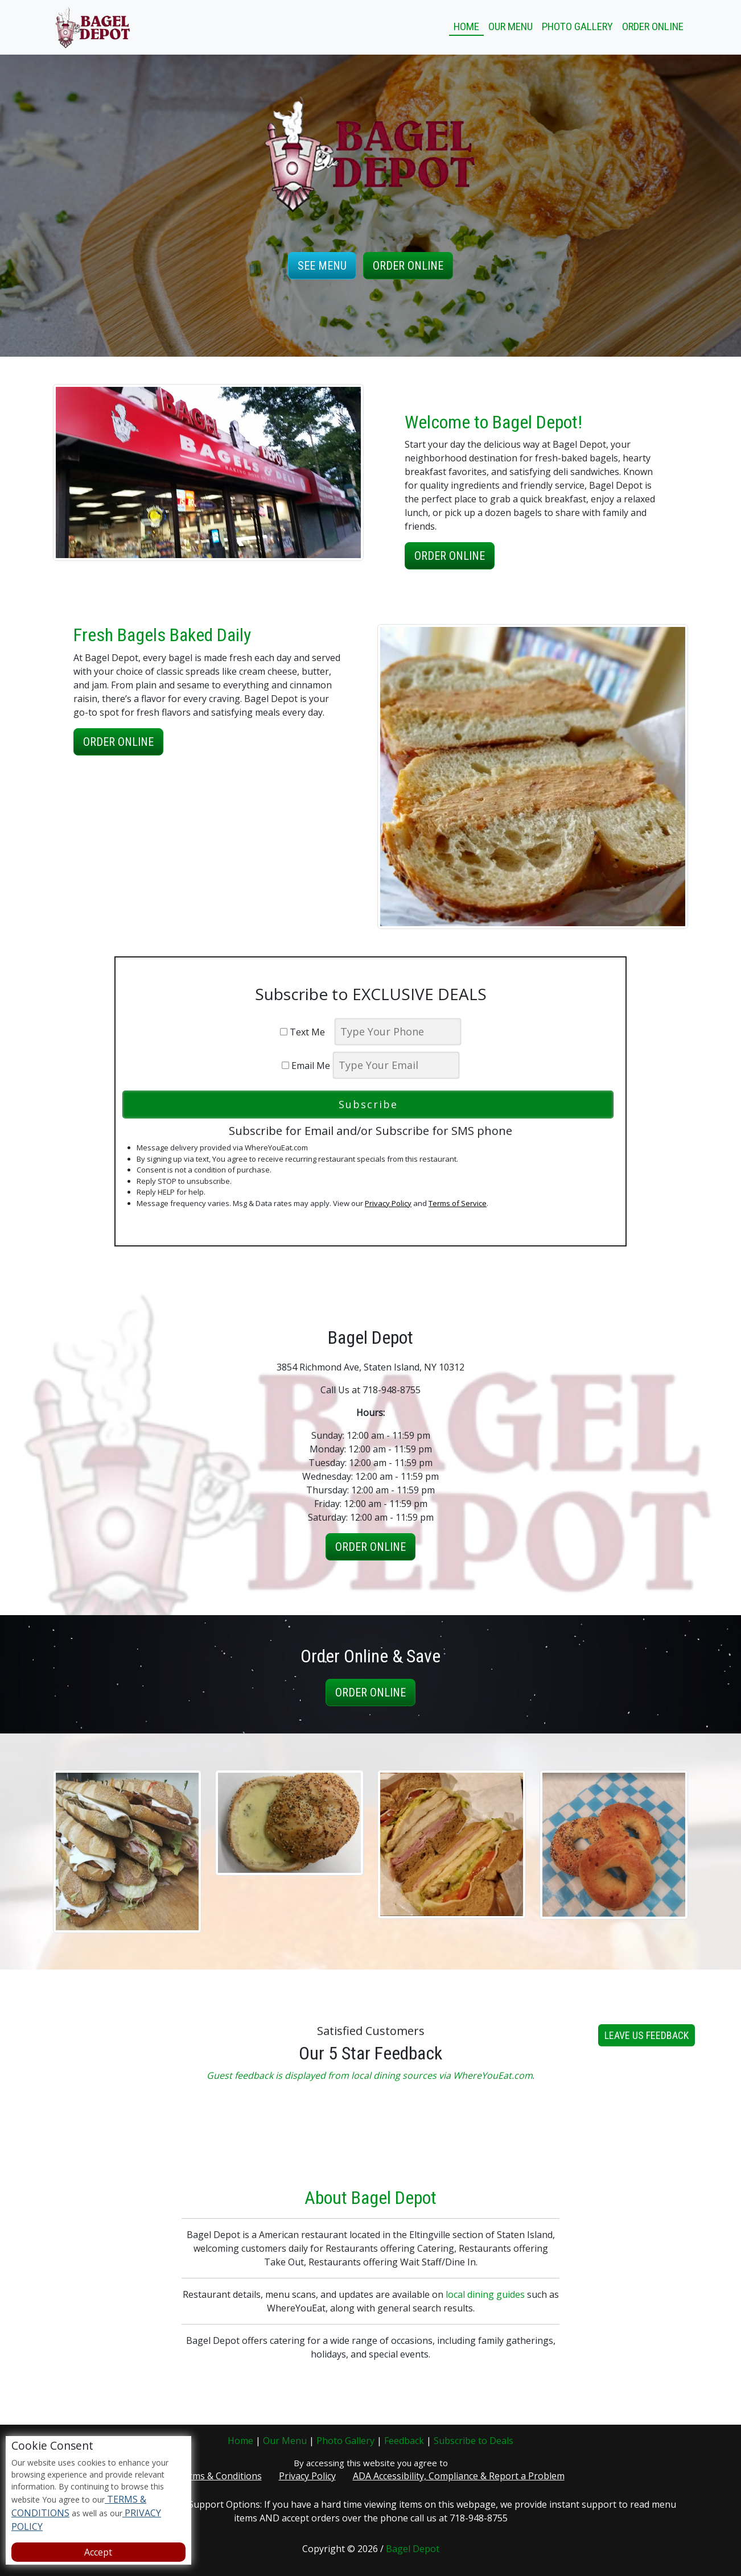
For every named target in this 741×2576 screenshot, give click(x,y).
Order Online (653, 26)
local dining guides (485, 2349)
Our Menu (510, 26)
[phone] (398, 1032)
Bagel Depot (412, 2548)
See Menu (322, 266)
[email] (396, 1065)
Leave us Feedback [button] (646, 2091)
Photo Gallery (577, 26)
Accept (98, 2552)
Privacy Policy (388, 1203)
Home (466, 26)
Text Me (306, 1032)
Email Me (306, 1065)
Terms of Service (458, 1203)
